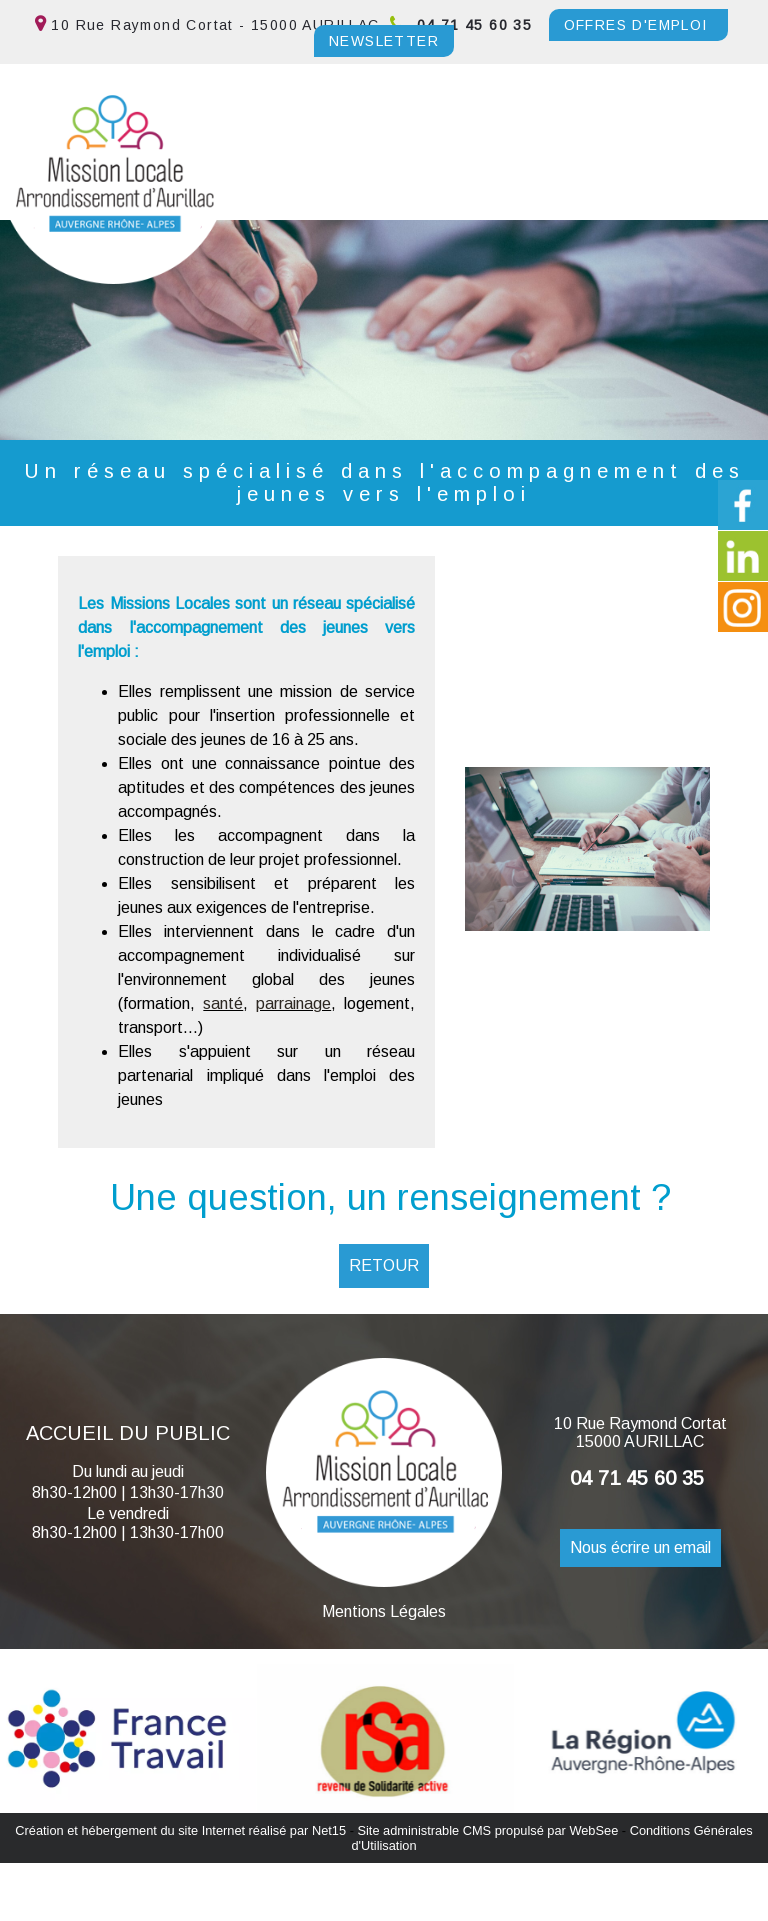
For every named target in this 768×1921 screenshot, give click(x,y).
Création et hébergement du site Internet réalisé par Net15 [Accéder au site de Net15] (180, 1830)
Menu (55, 192)
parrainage (293, 1003)
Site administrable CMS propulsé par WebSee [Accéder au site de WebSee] (487, 1830)
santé (223, 1003)
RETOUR (384, 1265)
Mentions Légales (384, 1611)
